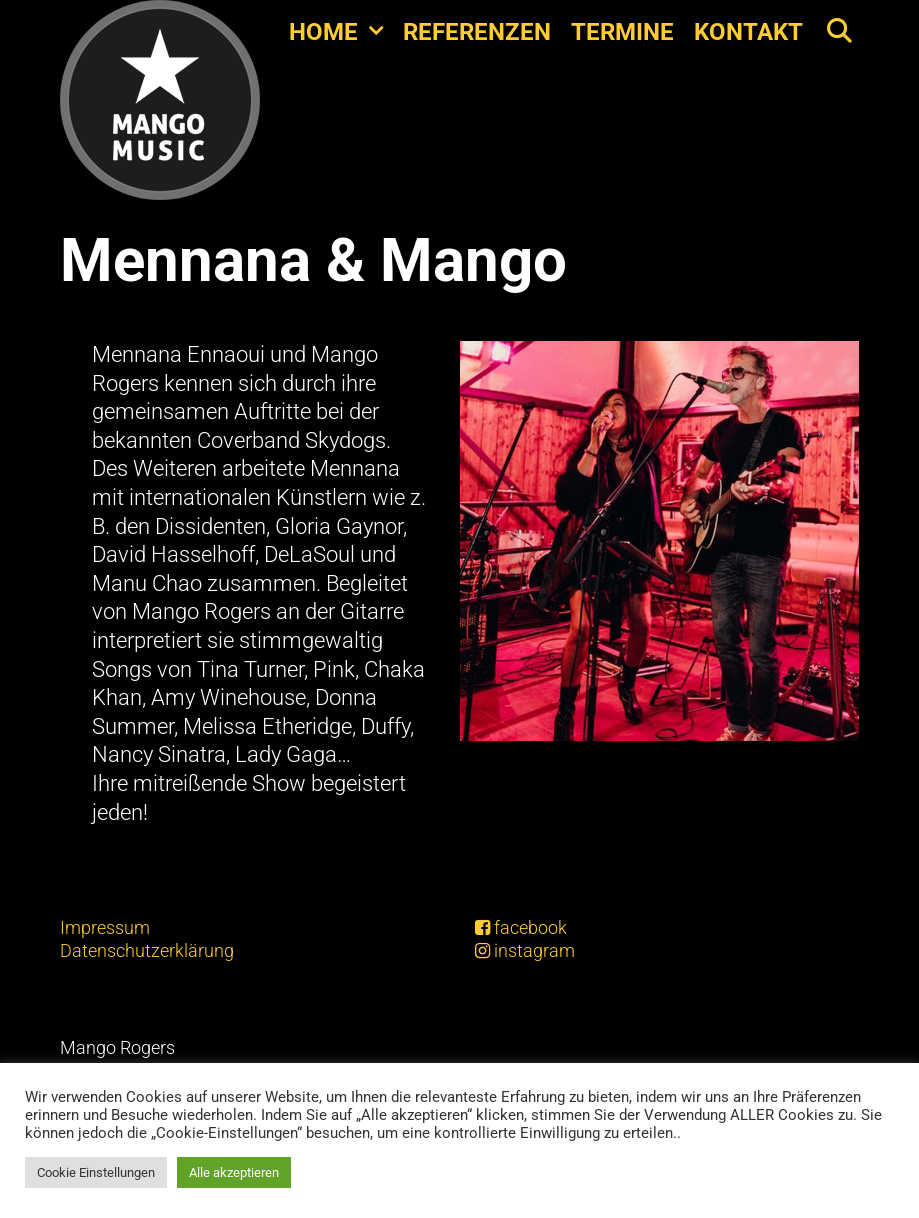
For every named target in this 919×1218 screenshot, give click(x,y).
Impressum (105, 927)
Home (341, 32)
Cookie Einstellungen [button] (96, 1172)
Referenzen (477, 32)
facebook (521, 927)
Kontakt (748, 32)
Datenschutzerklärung (147, 950)
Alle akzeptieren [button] (234, 1172)
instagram (525, 950)
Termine (622, 32)
